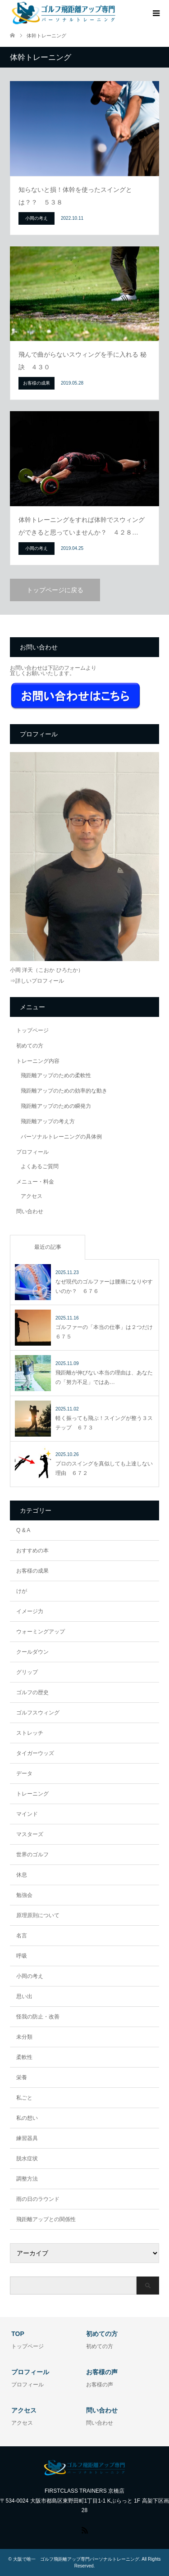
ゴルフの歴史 (32, 1692)
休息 (21, 1875)
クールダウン (32, 1652)
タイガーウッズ (35, 1753)
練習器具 (27, 2138)
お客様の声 (99, 2384)
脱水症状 (27, 2158)
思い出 (24, 1996)
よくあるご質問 (40, 1166)
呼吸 (21, 1956)
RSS (85, 2530)
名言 (21, 1935)
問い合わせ (29, 1211)
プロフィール (32, 1152)
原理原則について (37, 1915)
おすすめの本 (32, 1550)
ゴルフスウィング (37, 1713)
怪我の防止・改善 (37, 2017)
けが (21, 1591)
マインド (27, 1814)
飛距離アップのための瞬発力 (56, 1106)
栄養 (21, 2077)
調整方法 (27, 2179)
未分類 (24, 2037)
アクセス (31, 1196)
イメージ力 (29, 1611)
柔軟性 (24, 2057)
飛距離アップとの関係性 (46, 2219)
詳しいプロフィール (39, 981)
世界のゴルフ (32, 1854)
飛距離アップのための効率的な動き (64, 1091)
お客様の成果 (32, 1571)
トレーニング (32, 1794)
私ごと (24, 2098)
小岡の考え (29, 1976)
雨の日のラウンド (37, 2199)
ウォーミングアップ (40, 1631)
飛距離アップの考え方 (48, 1121)
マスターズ (29, 1834)
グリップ (27, 1672)
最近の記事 (47, 1247)
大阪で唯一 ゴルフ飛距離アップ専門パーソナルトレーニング (76, 2559)
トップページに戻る (55, 590)
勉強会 (24, 1895)
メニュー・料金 (35, 1182)
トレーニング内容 (37, 1061)
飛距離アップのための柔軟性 (56, 1075)
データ (24, 1773)
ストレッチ (29, 1733)
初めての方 (29, 1046)
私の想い (27, 2118)
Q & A (23, 1530)
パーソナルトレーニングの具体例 (61, 1137)
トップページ (32, 1030)
